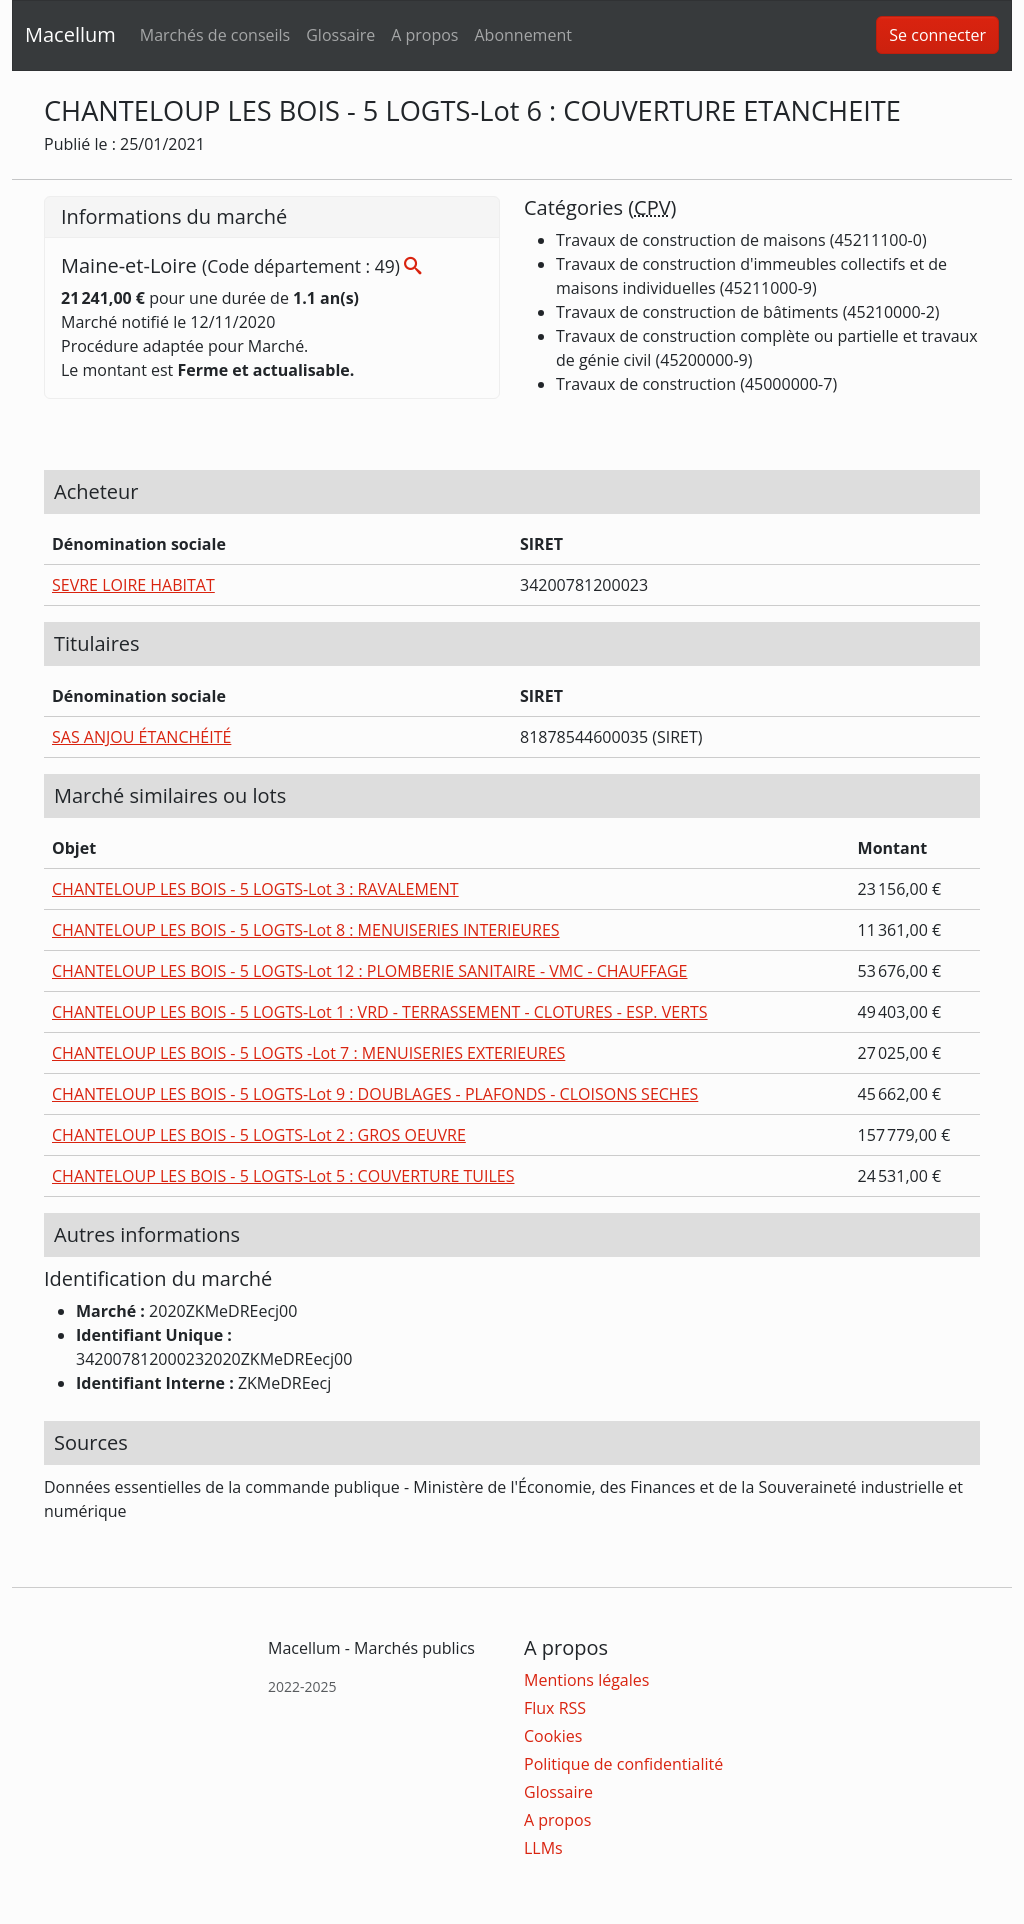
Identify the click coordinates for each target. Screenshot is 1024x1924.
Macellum (70, 34)
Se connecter (937, 35)
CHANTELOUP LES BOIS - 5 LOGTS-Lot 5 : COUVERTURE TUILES (283, 1176)
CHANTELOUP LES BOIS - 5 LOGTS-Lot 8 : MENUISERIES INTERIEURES (306, 930)
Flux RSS (555, 1708)
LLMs (543, 1848)
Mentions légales (586, 1680)
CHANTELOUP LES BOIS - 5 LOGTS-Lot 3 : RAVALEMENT (255, 889)
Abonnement (522, 35)
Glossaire (340, 35)
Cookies (553, 1736)
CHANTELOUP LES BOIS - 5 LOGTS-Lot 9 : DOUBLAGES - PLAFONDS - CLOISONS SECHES (375, 1094)
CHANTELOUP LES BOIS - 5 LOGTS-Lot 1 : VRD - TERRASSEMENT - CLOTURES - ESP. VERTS (380, 1012)
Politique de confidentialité (623, 1764)
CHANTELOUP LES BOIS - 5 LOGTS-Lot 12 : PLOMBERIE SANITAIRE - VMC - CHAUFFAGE (370, 971)
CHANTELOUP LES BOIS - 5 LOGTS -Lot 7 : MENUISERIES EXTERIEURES (308, 1053)
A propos (424, 35)
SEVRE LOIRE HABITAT (133, 585)
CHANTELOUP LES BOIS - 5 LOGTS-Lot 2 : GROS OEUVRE (259, 1135)
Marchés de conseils (215, 35)
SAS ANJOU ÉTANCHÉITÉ (141, 737)
